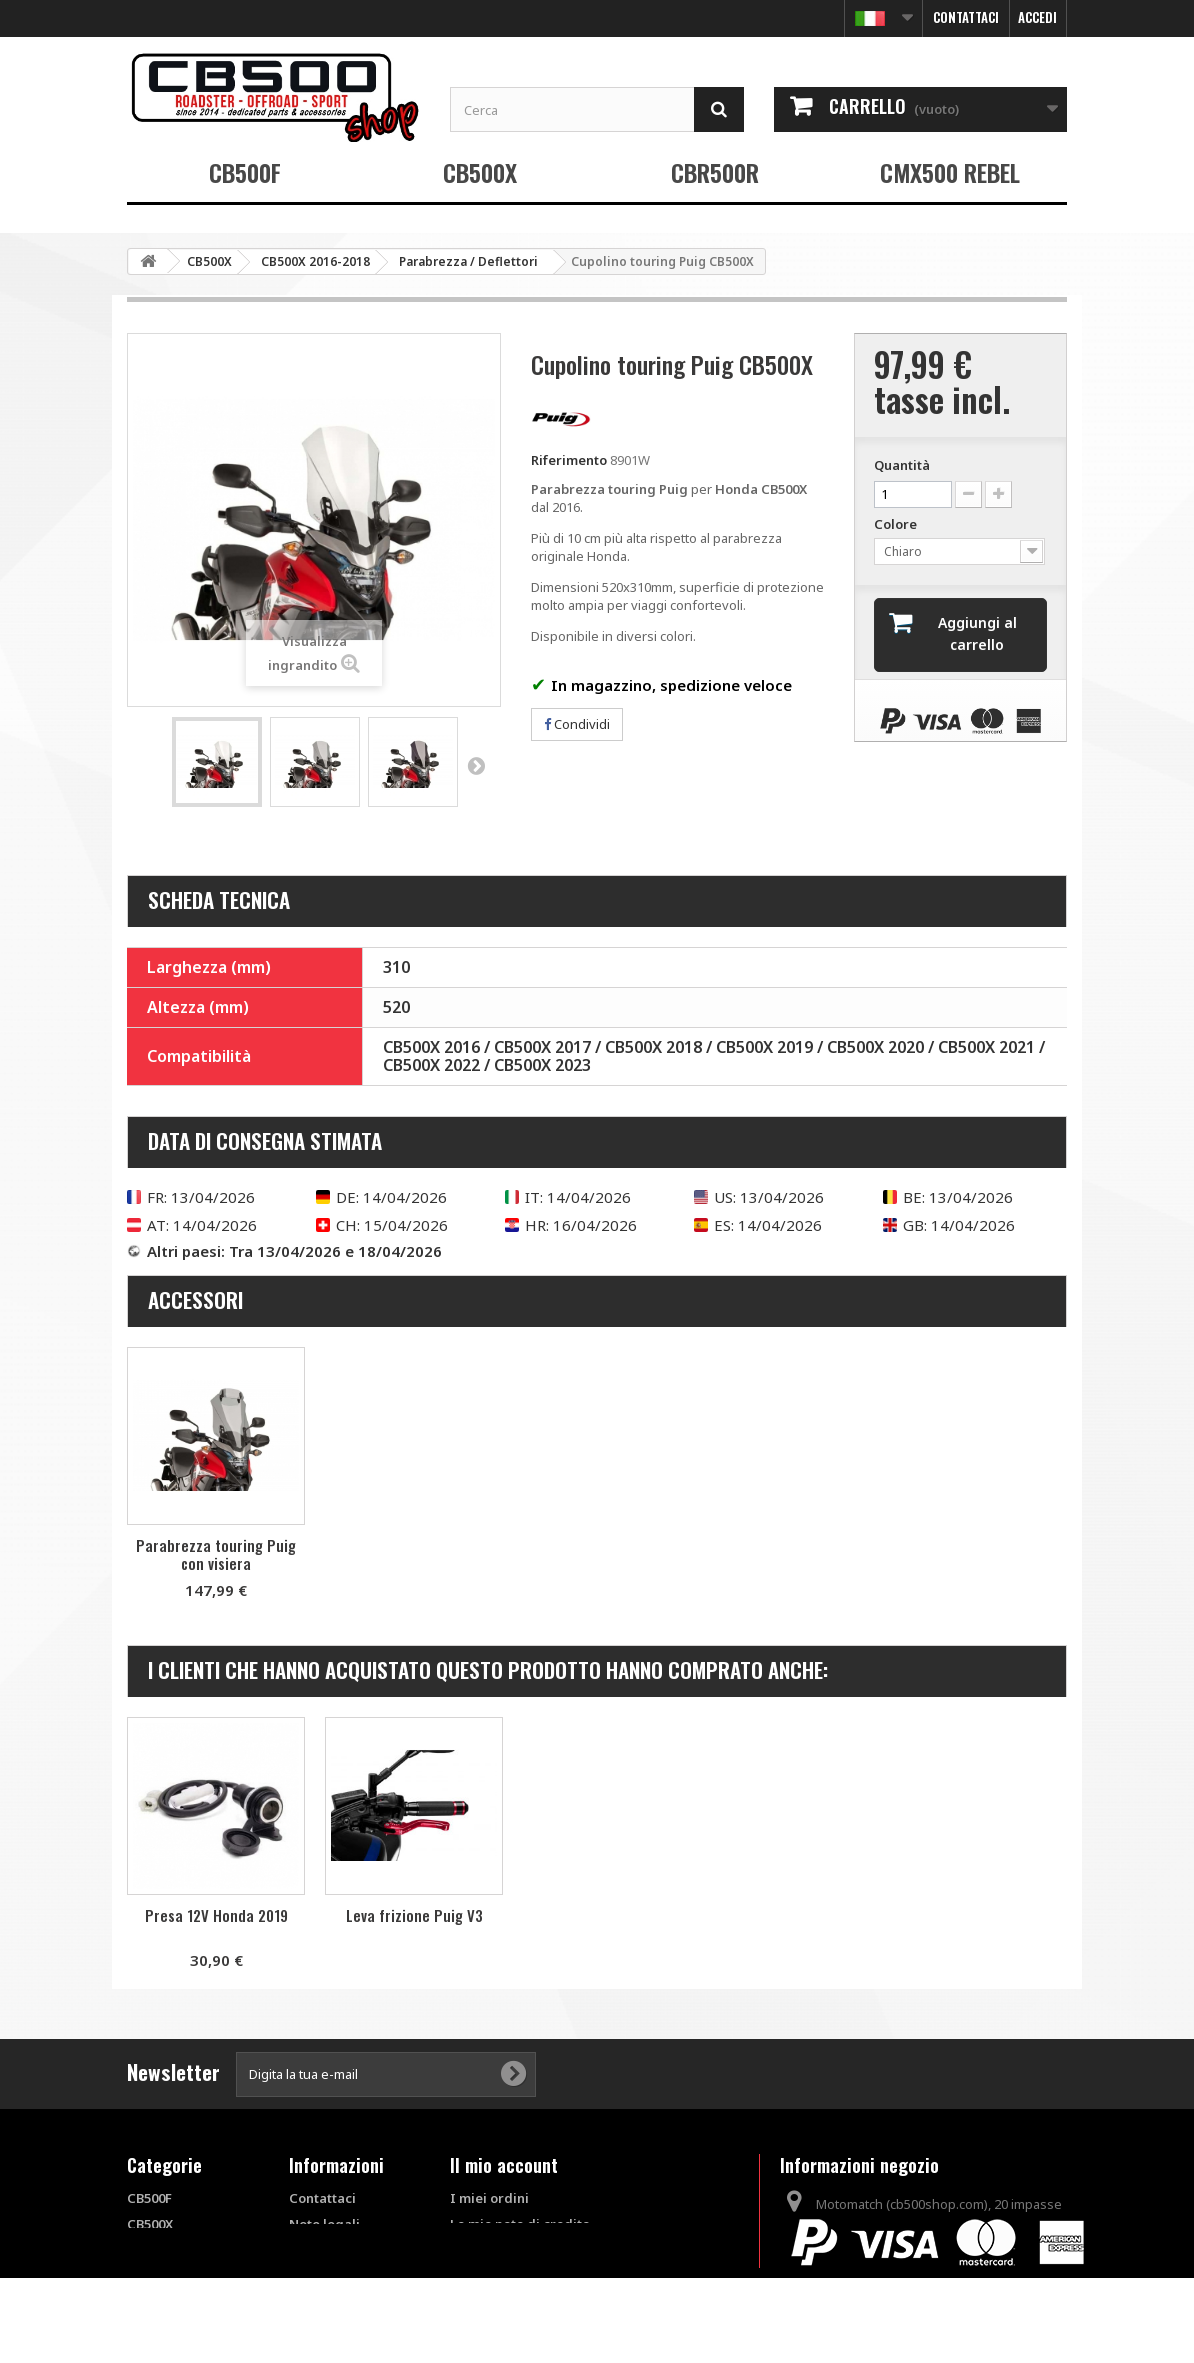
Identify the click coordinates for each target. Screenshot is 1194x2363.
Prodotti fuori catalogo (170, 2311)
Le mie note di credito (520, 2224)
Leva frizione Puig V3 (810, 1915)
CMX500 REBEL (950, 172)
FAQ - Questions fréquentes (340, 2303)
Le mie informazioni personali (545, 2276)
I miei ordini (489, 2198)
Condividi (577, 724)
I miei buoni (488, 2302)
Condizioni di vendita (331, 2259)
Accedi (1037, 17)
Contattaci (966, 17)
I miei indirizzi (496, 2250)
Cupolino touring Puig (216, 1548)
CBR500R (715, 172)
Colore (897, 524)
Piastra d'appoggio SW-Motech (414, 1924)
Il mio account (504, 2165)
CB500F (245, 172)
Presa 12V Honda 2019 (612, 1915)
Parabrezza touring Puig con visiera (414, 1554)
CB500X (480, 172)
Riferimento (569, 460)
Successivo (476, 765)
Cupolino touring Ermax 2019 (216, 1924)
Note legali (324, 2224)
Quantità (902, 465)
